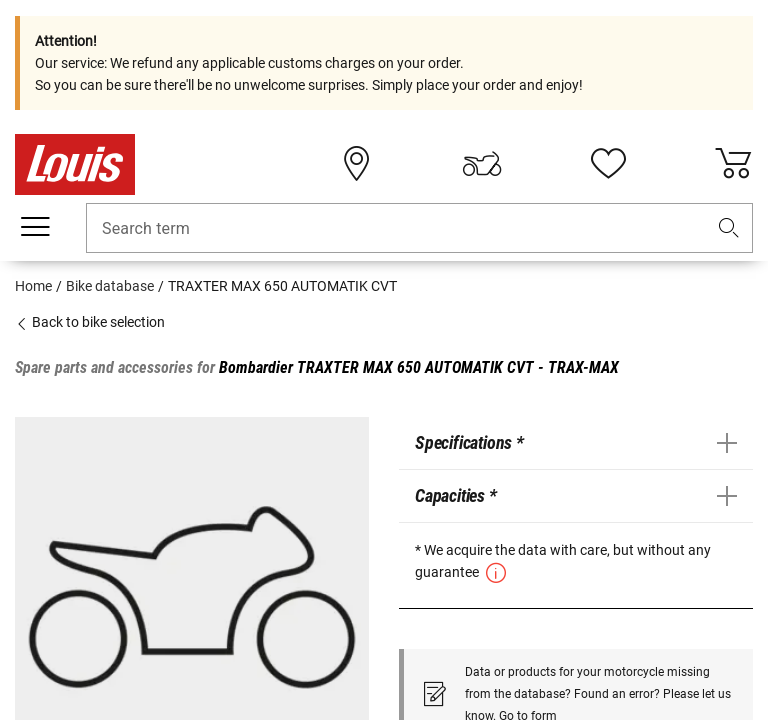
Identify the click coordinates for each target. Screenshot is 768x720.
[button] (729, 228)
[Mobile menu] (35, 227)
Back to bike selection (90, 322)
